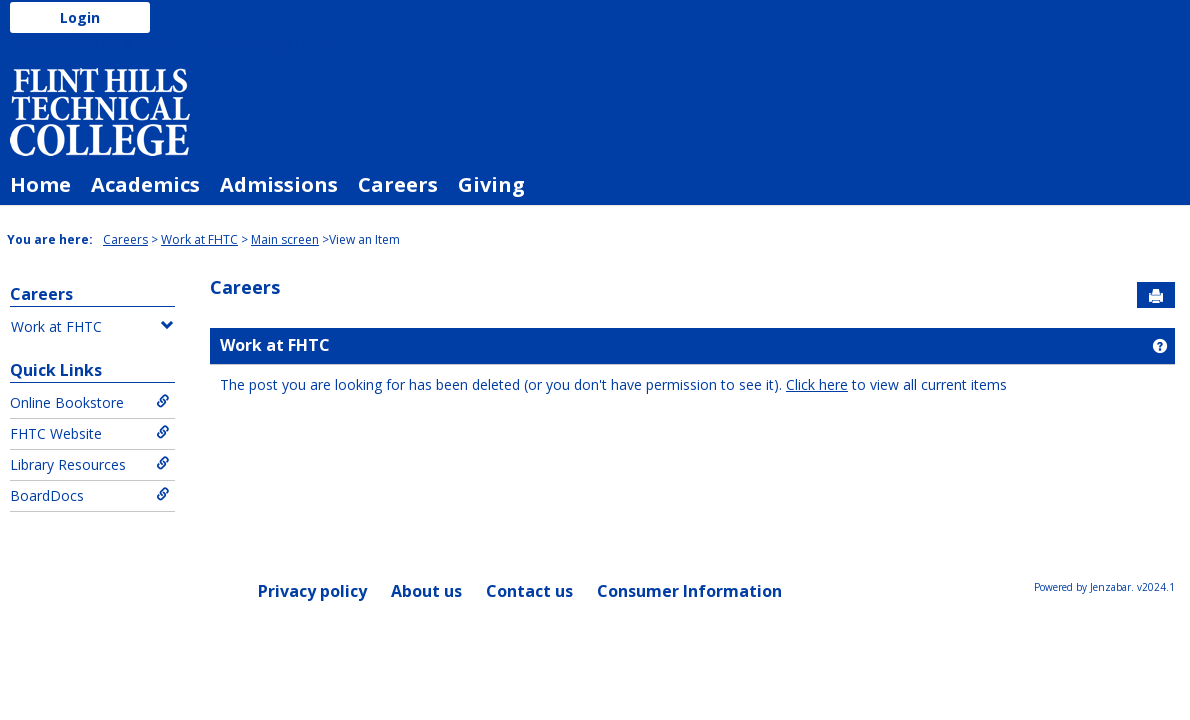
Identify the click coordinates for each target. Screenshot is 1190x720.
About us (426, 591)
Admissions (279, 184)
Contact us (529, 591)
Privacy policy (312, 591)
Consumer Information (689, 591)
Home (40, 184)
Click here (817, 384)
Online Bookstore (90, 402)
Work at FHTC (199, 239)
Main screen (285, 239)
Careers (398, 184)
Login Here (290, 42)
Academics (145, 184)
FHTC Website (90, 433)
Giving (491, 184)
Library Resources (90, 464)
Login (80, 17)
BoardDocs (90, 495)
